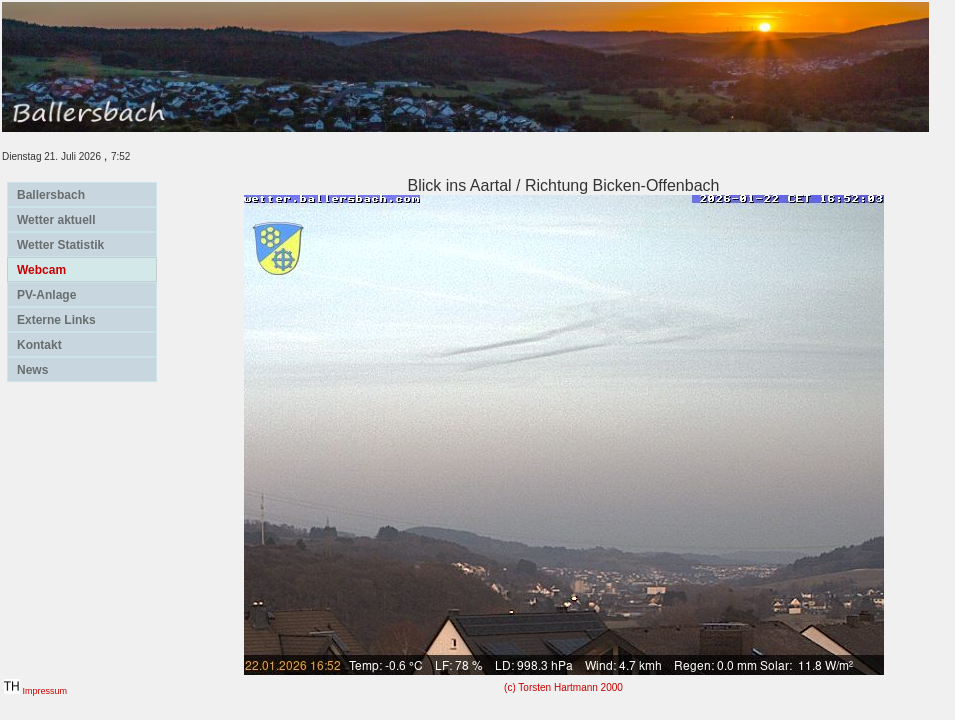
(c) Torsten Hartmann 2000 (563, 687)
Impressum (45, 691)
